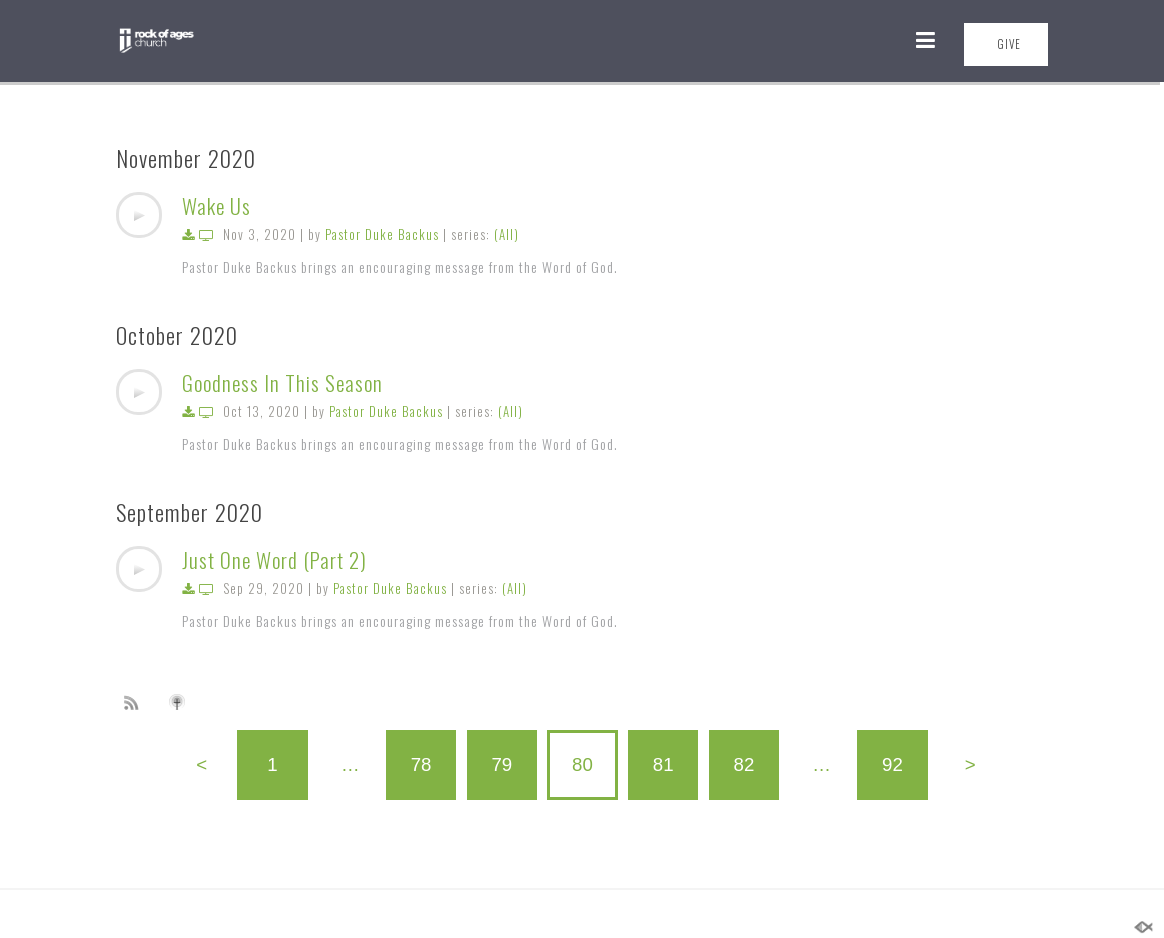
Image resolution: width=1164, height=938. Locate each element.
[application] (139, 215)
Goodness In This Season (282, 382)
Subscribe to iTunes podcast (180, 702)
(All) (506, 234)
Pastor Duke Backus (382, 234)
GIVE (1009, 44)
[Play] (139, 215)
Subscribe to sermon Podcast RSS (135, 702)
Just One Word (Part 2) (274, 559)
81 (663, 764)
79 (501, 764)
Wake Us (216, 205)
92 (892, 764)
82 (744, 764)
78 (421, 764)
